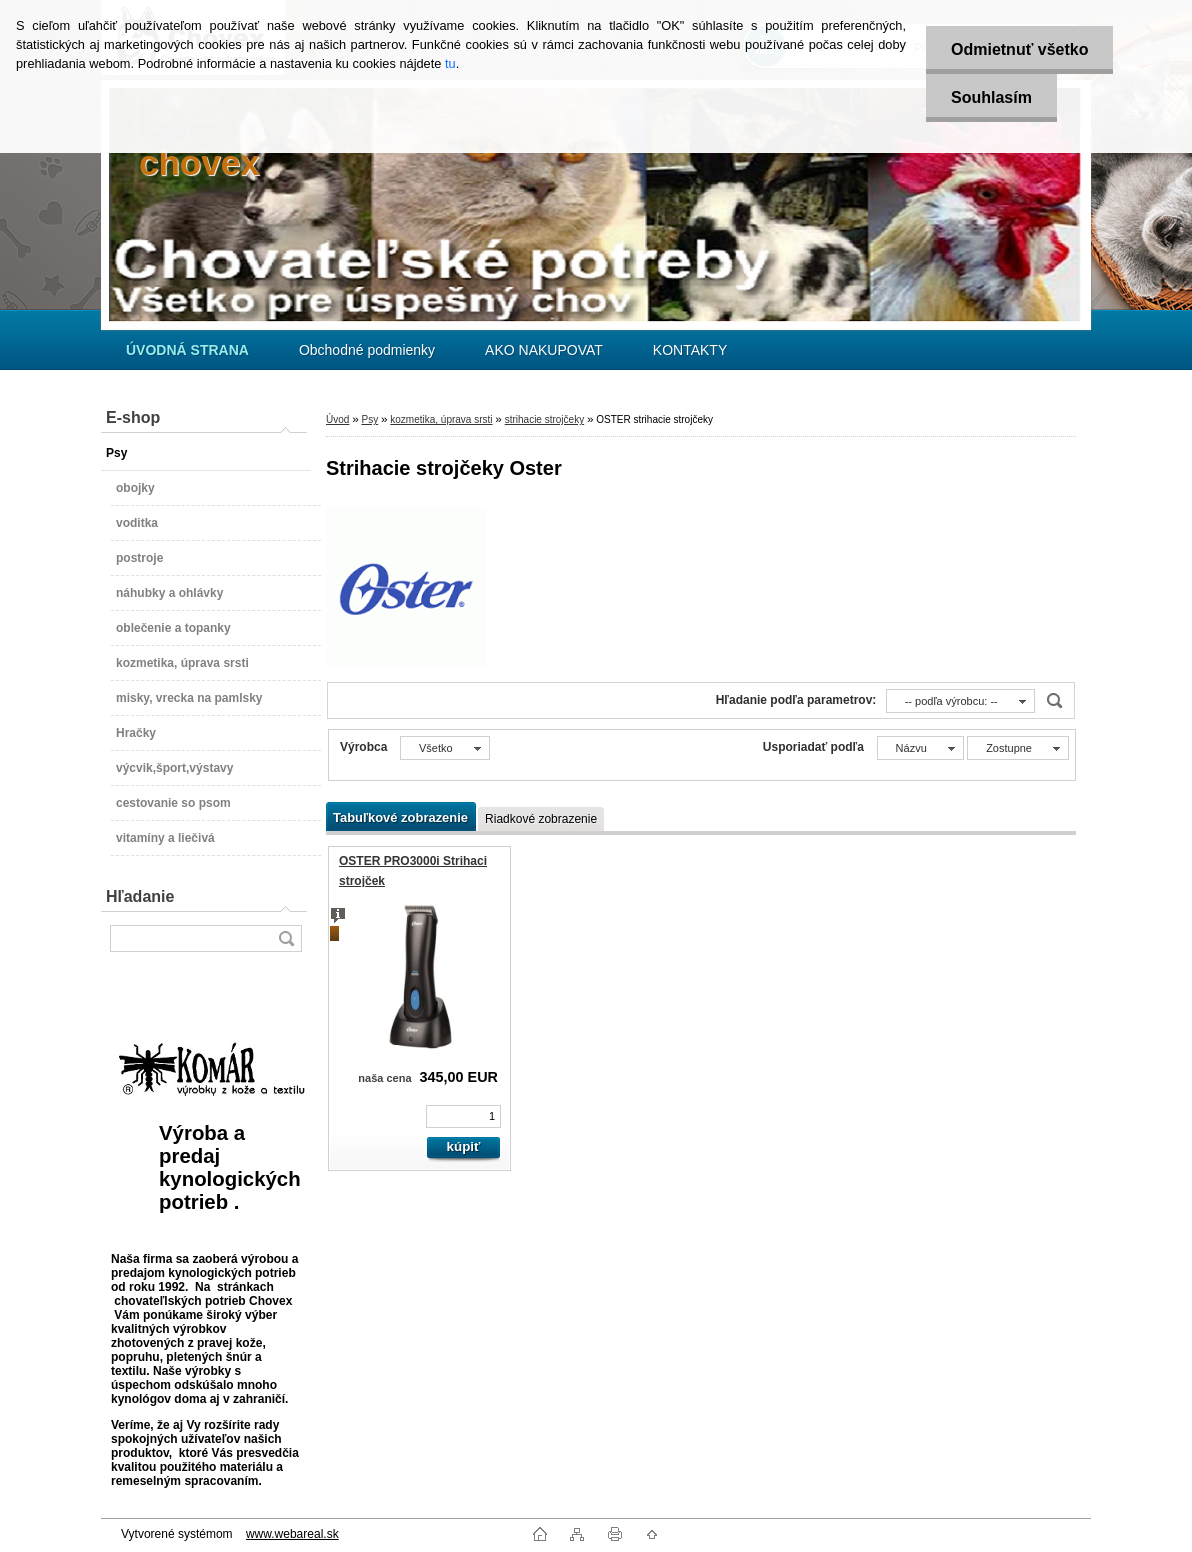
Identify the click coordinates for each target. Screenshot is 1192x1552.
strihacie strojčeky (544, 419)
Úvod (337, 419)
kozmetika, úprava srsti (441, 419)
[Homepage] (187, 350)
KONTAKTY (690, 350)
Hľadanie (140, 896)
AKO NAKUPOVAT (544, 350)
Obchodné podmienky (367, 350)
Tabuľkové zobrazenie (400, 817)
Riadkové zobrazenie (541, 819)
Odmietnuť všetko (1019, 49)
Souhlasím (991, 97)
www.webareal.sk (292, 1534)
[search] (286, 938)
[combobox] (960, 701)
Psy (369, 419)
